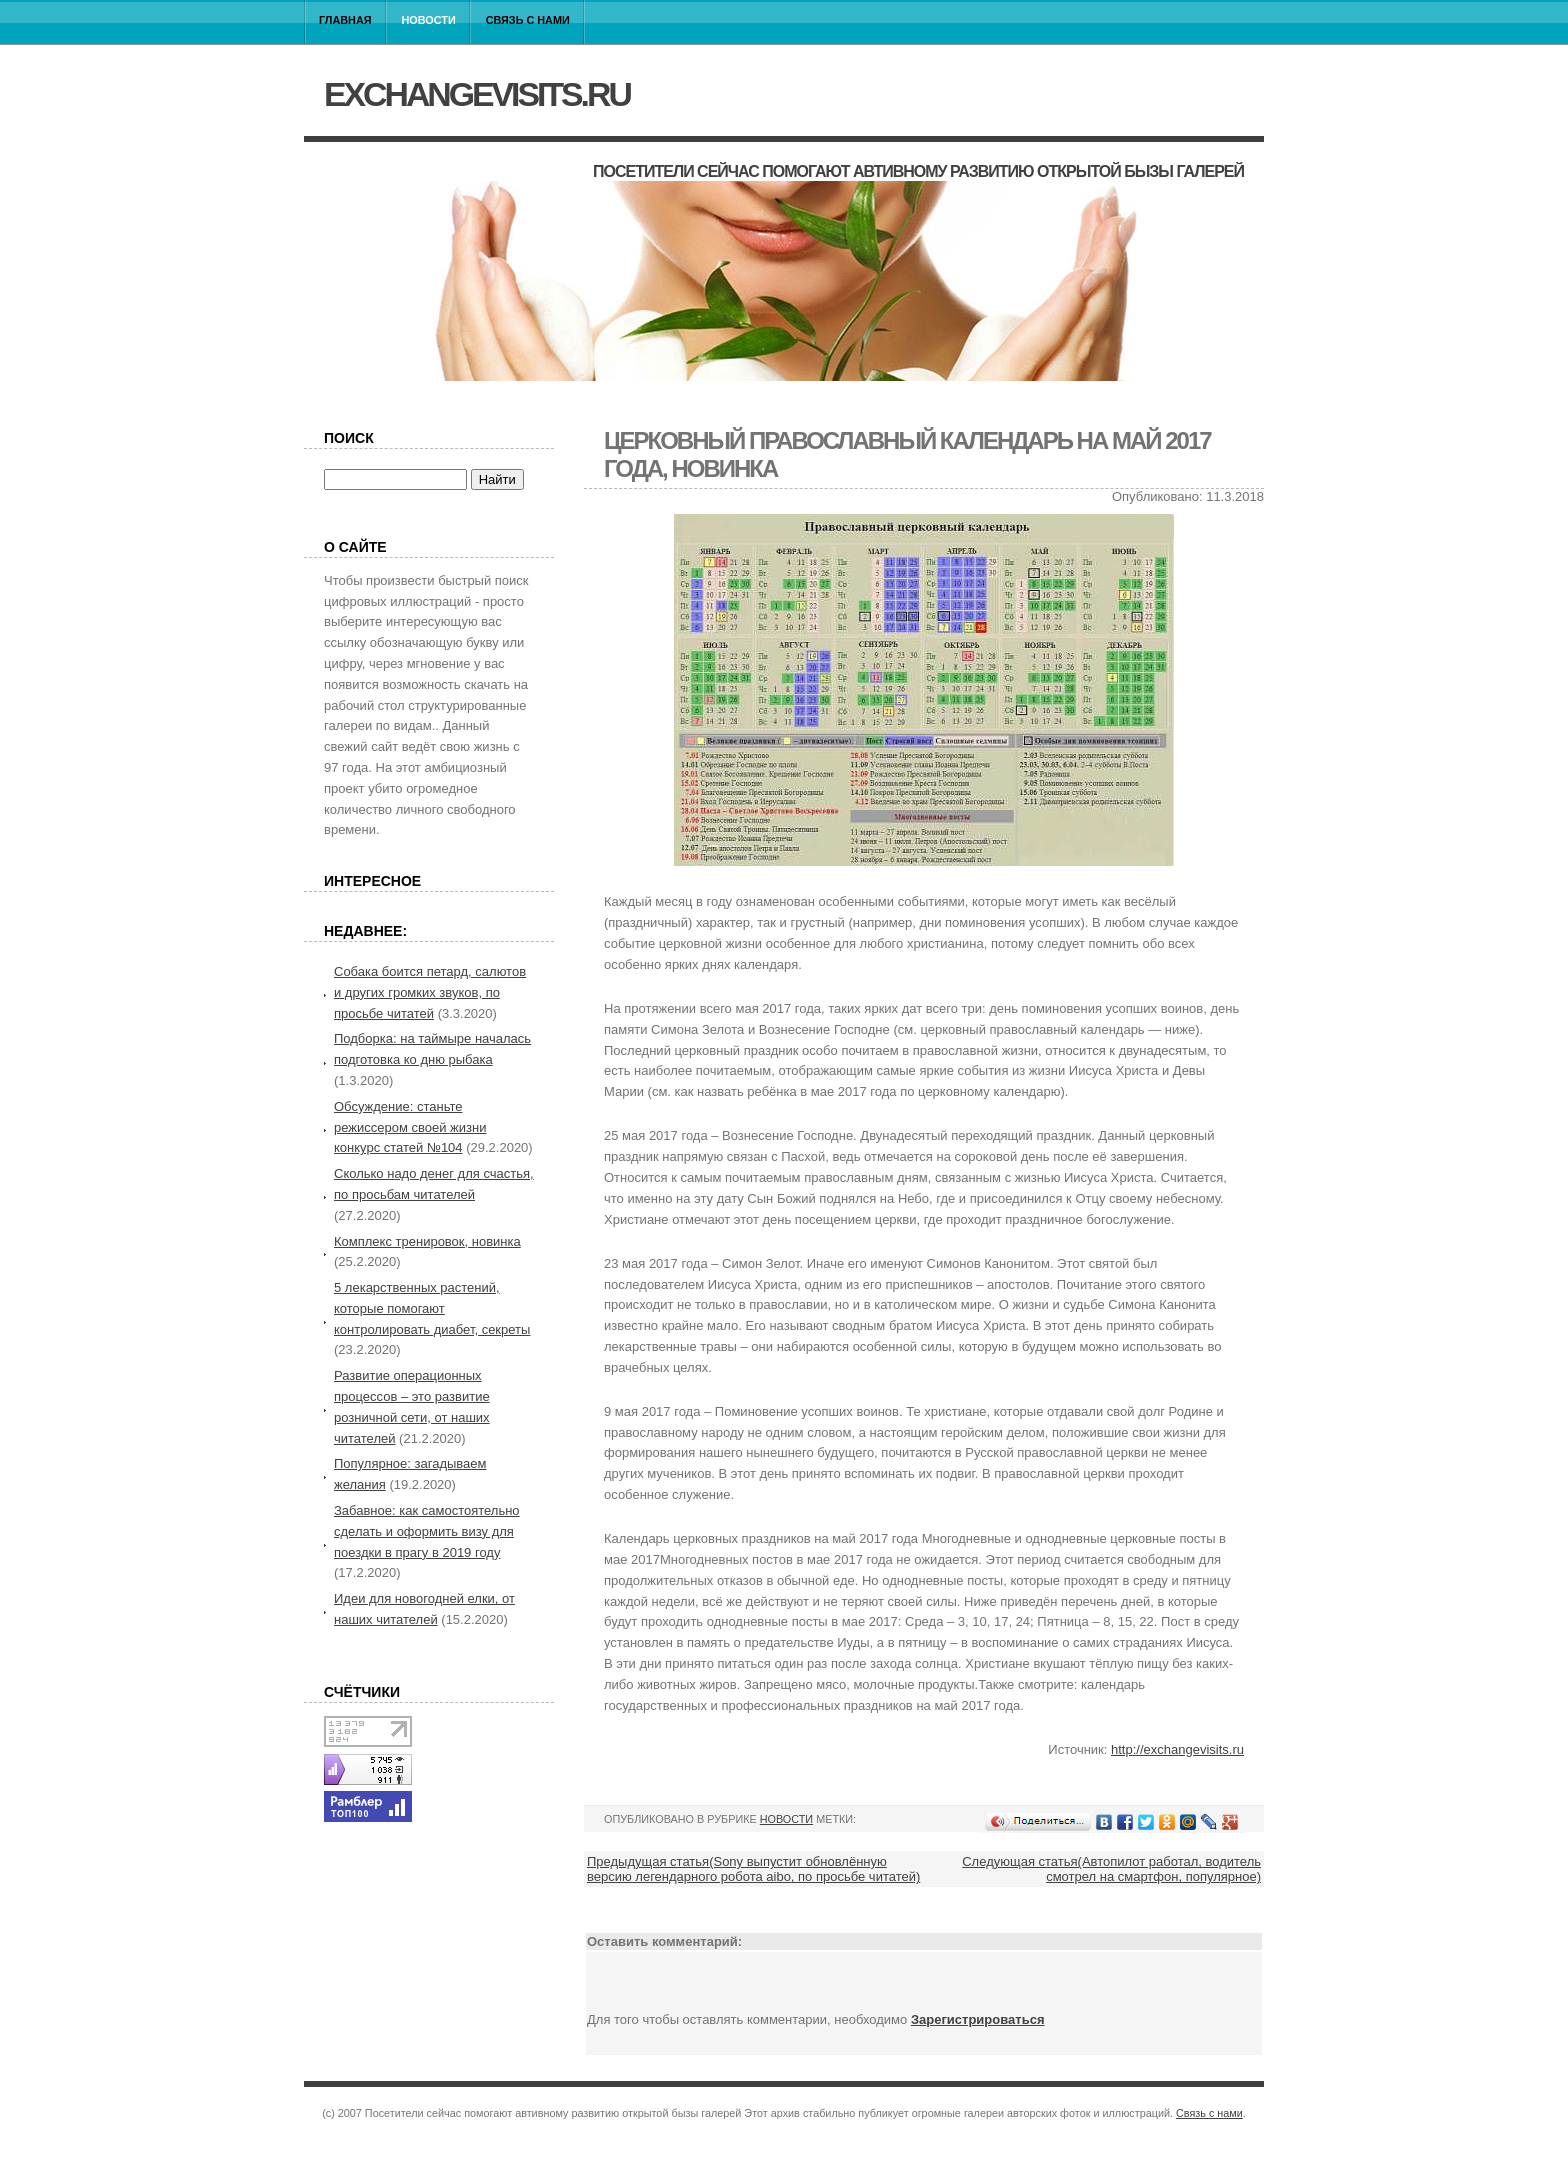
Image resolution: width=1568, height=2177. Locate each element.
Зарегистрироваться (978, 2019)
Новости (429, 20)
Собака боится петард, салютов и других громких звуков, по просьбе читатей (430, 992)
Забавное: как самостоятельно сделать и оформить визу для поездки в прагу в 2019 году (427, 1531)
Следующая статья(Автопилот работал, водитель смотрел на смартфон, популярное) (1111, 1869)
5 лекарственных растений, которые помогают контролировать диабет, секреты (432, 1308)
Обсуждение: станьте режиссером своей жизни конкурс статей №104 (410, 1127)
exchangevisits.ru (477, 94)
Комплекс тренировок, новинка (427, 1241)
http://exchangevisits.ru (1177, 1749)
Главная (345, 20)
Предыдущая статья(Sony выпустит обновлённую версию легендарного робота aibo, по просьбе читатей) (753, 1869)
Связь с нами (528, 20)
